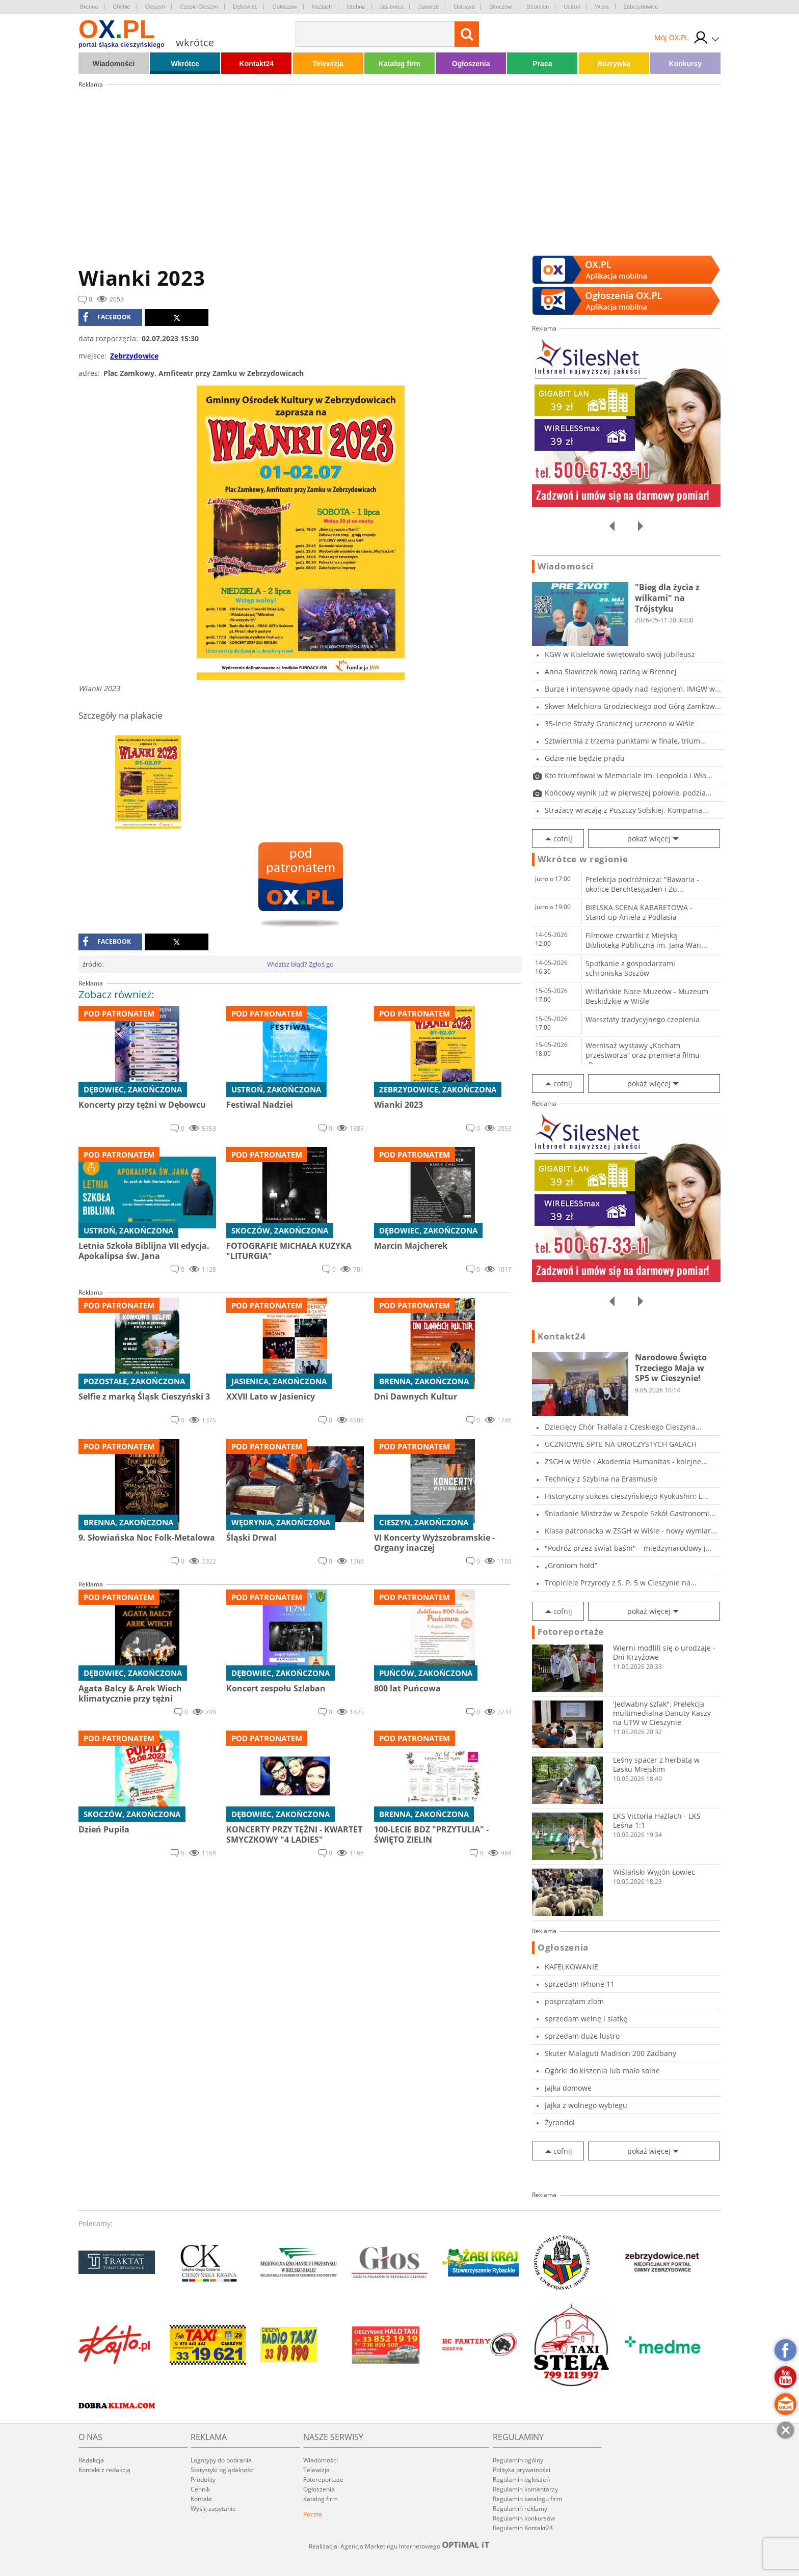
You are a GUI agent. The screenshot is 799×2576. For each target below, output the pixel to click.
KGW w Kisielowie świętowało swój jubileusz (620, 654)
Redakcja (91, 2460)
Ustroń (572, 7)
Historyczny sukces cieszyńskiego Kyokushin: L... (626, 1496)
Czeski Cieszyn (199, 7)
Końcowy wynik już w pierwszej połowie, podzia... (628, 793)
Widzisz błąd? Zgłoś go (300, 964)
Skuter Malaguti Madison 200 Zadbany (610, 2053)
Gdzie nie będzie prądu (585, 758)
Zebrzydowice (641, 7)
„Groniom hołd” (571, 1565)
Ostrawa (464, 7)
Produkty (203, 2479)
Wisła (602, 7)
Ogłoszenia (471, 64)
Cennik (200, 2489)
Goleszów (284, 7)
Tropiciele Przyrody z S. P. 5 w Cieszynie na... (621, 1582)
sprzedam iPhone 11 (580, 1984)
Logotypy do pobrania (221, 2460)
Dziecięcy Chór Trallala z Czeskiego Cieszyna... (623, 1427)
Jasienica (392, 7)
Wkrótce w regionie (583, 859)
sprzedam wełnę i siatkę (586, 2018)
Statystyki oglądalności (223, 2469)
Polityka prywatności (521, 2469)
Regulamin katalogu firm (527, 2499)
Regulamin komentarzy (525, 2489)
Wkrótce (185, 64)
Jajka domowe (568, 2088)
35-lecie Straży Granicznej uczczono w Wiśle (620, 723)
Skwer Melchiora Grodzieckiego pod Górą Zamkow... (633, 706)
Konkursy (685, 64)
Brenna (89, 7)
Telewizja (327, 64)
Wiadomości (114, 64)
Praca (542, 64)
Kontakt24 (256, 64)
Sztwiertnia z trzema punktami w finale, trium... (625, 741)
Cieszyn (155, 7)
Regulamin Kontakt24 (523, 2528)
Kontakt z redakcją (104, 2469)
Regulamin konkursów (524, 2518)
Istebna (356, 7)
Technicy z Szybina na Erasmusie (601, 1479)
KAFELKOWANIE (571, 1966)
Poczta (312, 2514)
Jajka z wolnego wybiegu (586, 2105)
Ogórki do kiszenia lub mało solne (602, 2070)
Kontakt (201, 2499)
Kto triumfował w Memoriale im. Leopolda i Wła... (628, 775)
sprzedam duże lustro (582, 2036)
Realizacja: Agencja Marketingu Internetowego (399, 2546)
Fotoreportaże (571, 1632)
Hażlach (322, 7)
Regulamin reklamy (520, 2508)
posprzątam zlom (574, 2001)
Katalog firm (399, 64)
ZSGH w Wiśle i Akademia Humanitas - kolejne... (626, 1461)
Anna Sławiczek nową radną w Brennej (611, 671)
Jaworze (428, 7)
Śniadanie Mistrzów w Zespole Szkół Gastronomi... (630, 1513)
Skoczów (500, 7)
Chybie (121, 7)
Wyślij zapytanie (213, 2508)
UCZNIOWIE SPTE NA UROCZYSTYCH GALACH (621, 1444)
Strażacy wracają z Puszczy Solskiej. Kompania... (626, 810)
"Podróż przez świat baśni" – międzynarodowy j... (628, 1548)
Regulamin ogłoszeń (521, 2479)
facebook (107, 317)
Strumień (537, 7)
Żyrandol (560, 2122)
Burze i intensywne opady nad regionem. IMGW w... (633, 689)
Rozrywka (613, 64)
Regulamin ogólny (518, 2460)
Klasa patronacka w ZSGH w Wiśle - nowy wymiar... (631, 1531)
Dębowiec (245, 7)
